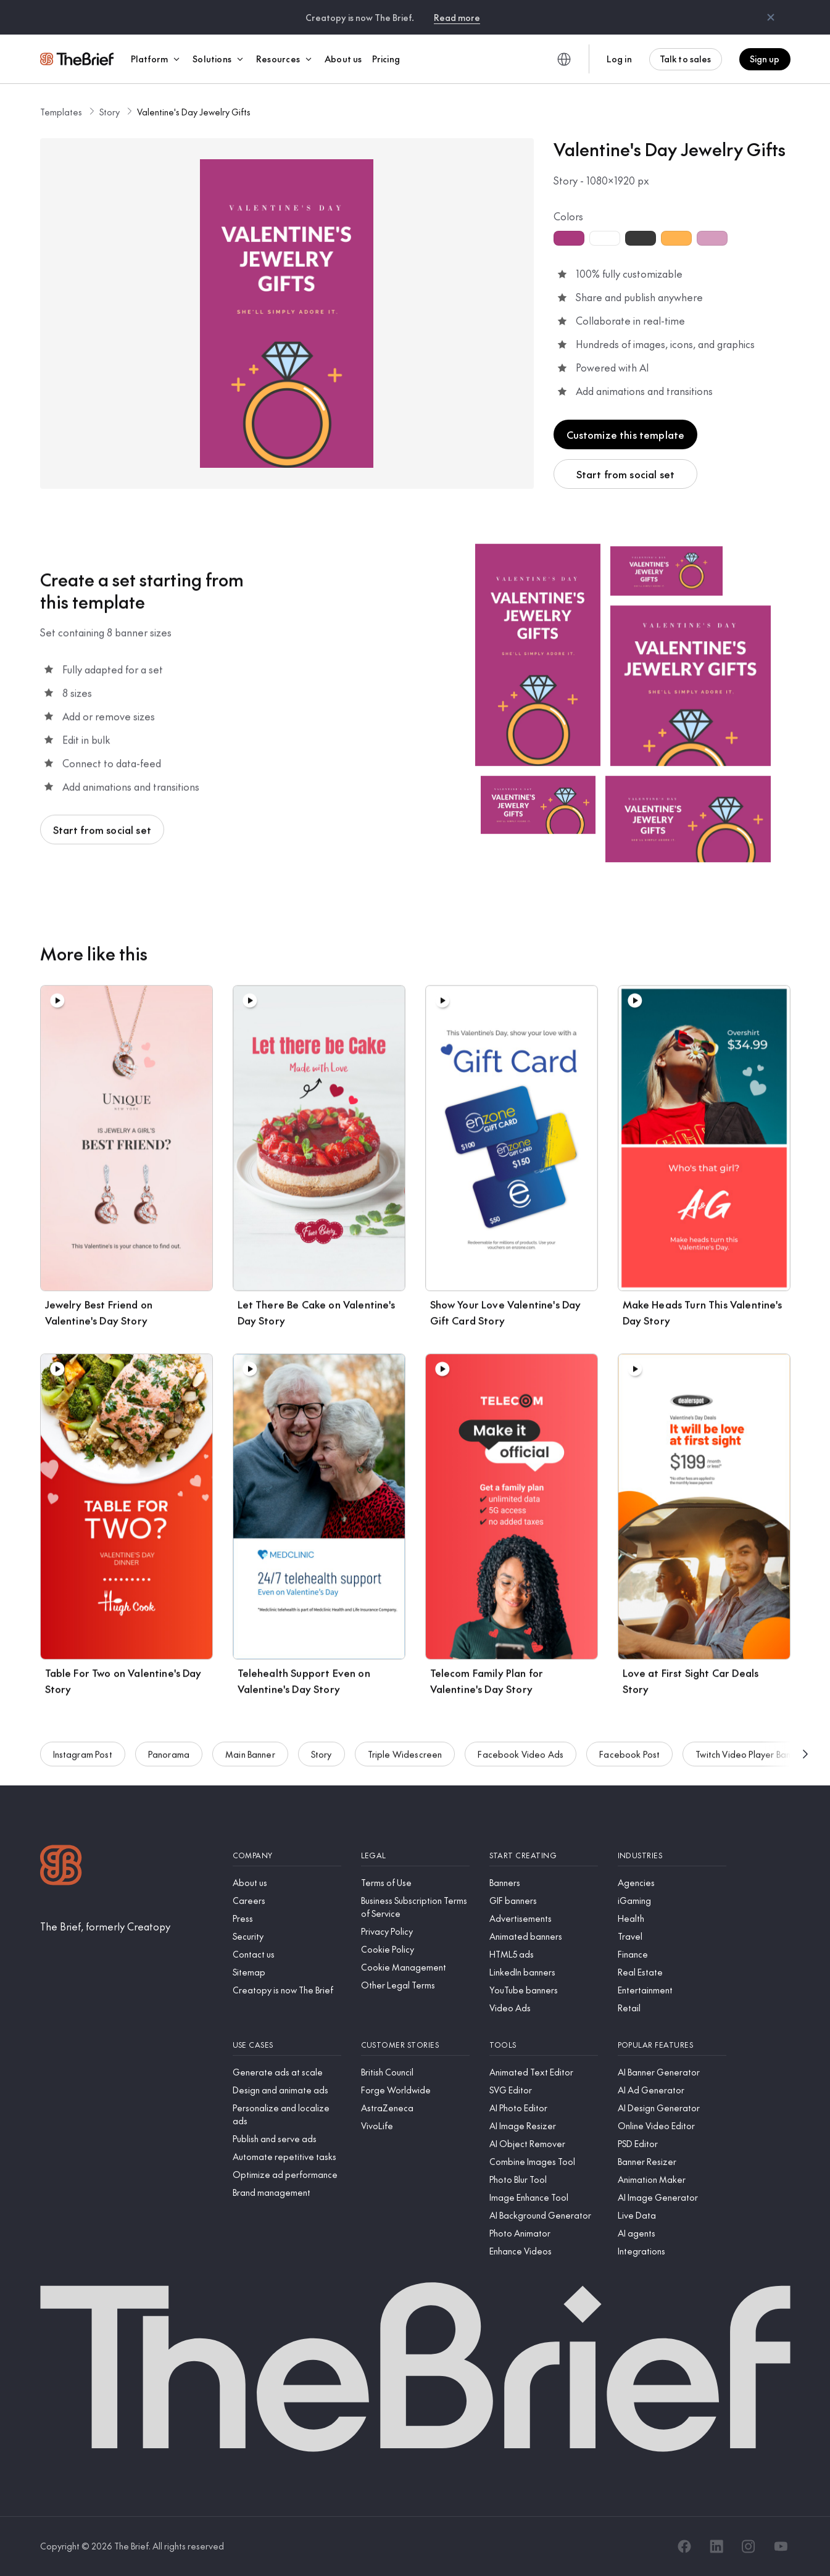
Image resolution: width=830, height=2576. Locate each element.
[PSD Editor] (672, 2143)
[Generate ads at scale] (287, 2072)
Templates (61, 112)
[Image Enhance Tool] (543, 2197)
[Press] (287, 1918)
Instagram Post (82, 1761)
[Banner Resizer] (672, 2161)
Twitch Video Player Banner (749, 1761)
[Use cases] (287, 2045)
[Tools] (543, 2045)
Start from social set (625, 474)
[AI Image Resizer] (543, 2125)
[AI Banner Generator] (672, 2072)
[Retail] (672, 2007)
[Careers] (287, 1900)
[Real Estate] (672, 1972)
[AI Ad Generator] (672, 2090)
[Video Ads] (543, 2007)
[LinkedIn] (716, 2546)
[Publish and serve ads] (287, 2138)
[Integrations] (672, 2251)
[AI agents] (672, 2233)
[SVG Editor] (543, 2090)
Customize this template (625, 434)
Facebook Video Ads (520, 1761)
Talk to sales (686, 58)
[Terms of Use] (415, 1882)
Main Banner (250, 1761)
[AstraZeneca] (415, 2107)
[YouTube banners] (543, 1990)
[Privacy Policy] (415, 1931)
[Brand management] (287, 2192)
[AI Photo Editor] (543, 2107)
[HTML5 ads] (543, 1954)
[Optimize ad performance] (287, 2174)
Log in (619, 58)
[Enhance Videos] (543, 2251)
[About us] (287, 1882)
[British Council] (415, 2072)
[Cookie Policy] (415, 1949)
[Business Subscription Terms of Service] (415, 1907)
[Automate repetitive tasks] (287, 2156)
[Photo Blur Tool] (543, 2179)
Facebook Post (629, 1761)
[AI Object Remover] (543, 2143)
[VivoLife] (415, 2125)
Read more (457, 17)
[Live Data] (672, 2215)
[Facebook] (684, 2546)
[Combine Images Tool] (543, 2161)
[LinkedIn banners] (543, 1972)
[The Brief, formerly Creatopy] (105, 1926)
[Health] (672, 1918)
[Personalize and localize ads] (287, 2114)
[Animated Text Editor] (543, 2072)
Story (109, 112)
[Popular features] (672, 2045)
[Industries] (672, 1855)
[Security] (287, 1936)
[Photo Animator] (543, 2233)
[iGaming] (672, 1900)
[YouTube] (781, 2546)
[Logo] (61, 1866)
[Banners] (543, 1882)
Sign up (765, 58)
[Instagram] (748, 2546)
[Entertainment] (672, 1990)
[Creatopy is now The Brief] (287, 1990)
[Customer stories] (415, 2045)
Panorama (168, 1761)
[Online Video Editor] (672, 2125)
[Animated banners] (543, 1936)
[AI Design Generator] (672, 2107)
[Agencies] (672, 1882)
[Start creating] (543, 1855)
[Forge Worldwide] (415, 2090)
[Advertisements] (543, 1918)
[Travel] (672, 1936)
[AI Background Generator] (543, 2215)
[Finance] (672, 1954)
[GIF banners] (543, 1900)
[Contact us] (287, 1954)
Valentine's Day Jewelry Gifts (194, 112)
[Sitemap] (287, 1972)
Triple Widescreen (405, 1761)
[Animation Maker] (672, 2179)
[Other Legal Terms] (415, 1985)
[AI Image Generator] (672, 2197)
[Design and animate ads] (287, 2090)
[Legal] (415, 1855)
